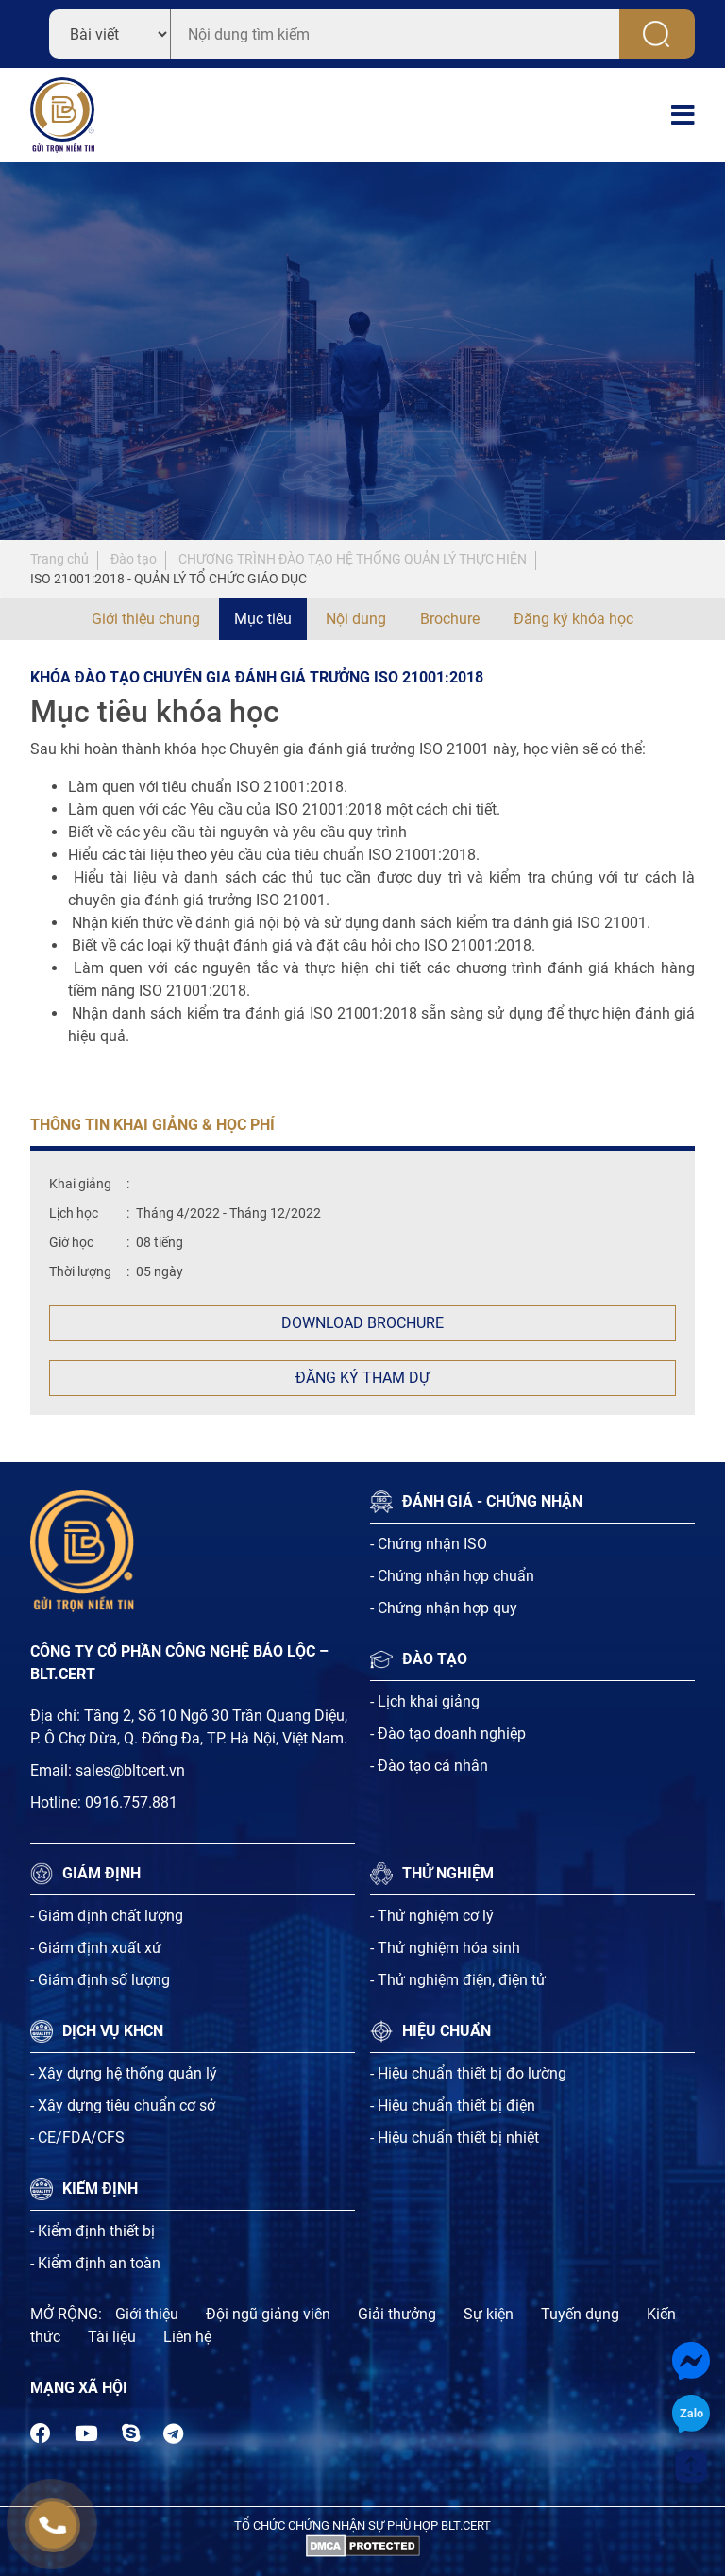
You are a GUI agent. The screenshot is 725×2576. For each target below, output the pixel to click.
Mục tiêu (263, 619)
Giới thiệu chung (146, 619)
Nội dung (356, 619)
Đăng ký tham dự (362, 1378)
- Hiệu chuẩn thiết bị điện (452, 2105)
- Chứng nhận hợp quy (443, 1608)
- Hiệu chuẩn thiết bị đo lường (468, 2073)
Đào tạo (133, 558)
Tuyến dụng (580, 2314)
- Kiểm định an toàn (95, 2263)
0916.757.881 (131, 1802)
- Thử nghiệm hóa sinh (445, 1948)
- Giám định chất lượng (106, 1916)
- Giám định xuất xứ (95, 1948)
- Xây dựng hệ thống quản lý (123, 2073)
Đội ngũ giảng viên (268, 2314)
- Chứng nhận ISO (428, 1544)
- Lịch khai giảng (425, 1701)
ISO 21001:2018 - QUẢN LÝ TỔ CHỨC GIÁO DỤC (168, 578)
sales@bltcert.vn (130, 1770)
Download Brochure (362, 1323)
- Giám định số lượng (100, 1980)
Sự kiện (489, 2314)
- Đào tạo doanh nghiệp (448, 1734)
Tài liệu (112, 2337)
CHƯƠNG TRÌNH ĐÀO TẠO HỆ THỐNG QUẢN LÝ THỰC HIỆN (352, 558)
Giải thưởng (397, 2314)
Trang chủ (59, 558)
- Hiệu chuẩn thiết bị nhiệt (454, 2138)
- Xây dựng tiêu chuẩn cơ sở (122, 2105)
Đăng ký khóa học (573, 619)
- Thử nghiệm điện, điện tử (458, 1980)
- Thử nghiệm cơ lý (432, 1916)
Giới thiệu (146, 2314)
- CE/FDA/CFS (77, 2138)
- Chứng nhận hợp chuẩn (452, 1576)
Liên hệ (187, 2337)
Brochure (450, 619)
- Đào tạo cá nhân (429, 1766)
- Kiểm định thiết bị (92, 2231)
